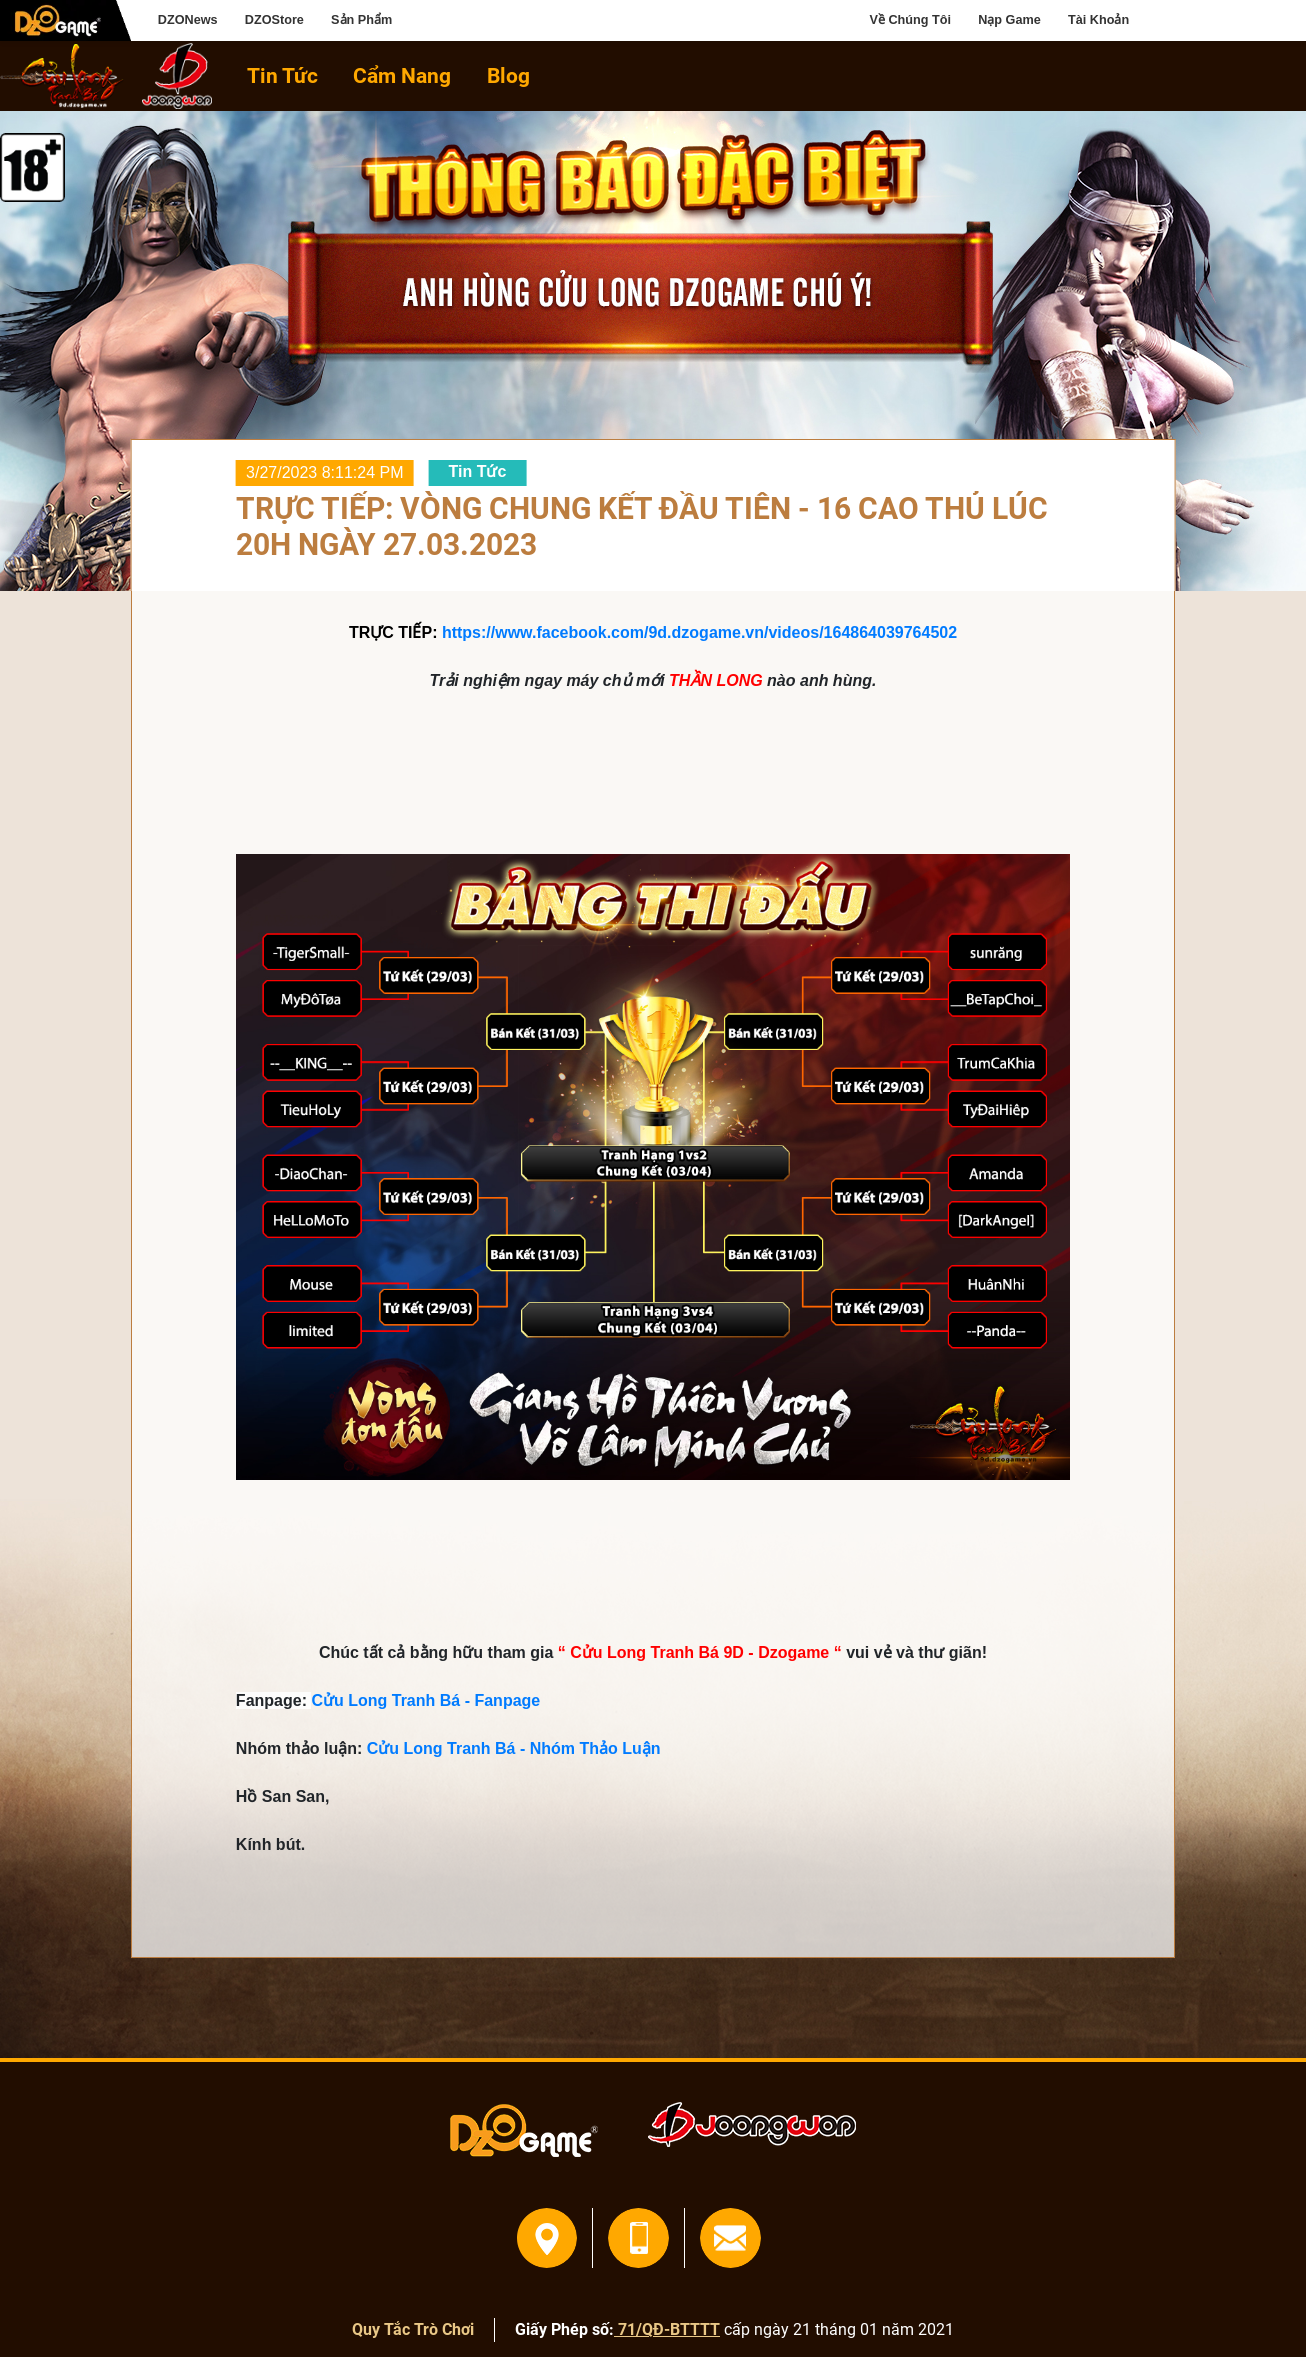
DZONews (188, 20)
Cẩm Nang (402, 75)
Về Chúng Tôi (911, 20)
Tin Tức (282, 75)
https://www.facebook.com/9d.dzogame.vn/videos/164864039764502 (699, 632)
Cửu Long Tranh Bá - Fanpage (425, 1700)
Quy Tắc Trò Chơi (413, 2329)
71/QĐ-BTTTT (667, 2329)
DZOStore (274, 20)
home (62, 76)
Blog (508, 75)
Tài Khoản (1098, 20)
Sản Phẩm (361, 20)
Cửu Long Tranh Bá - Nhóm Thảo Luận (514, 1748)
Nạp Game (1009, 20)
